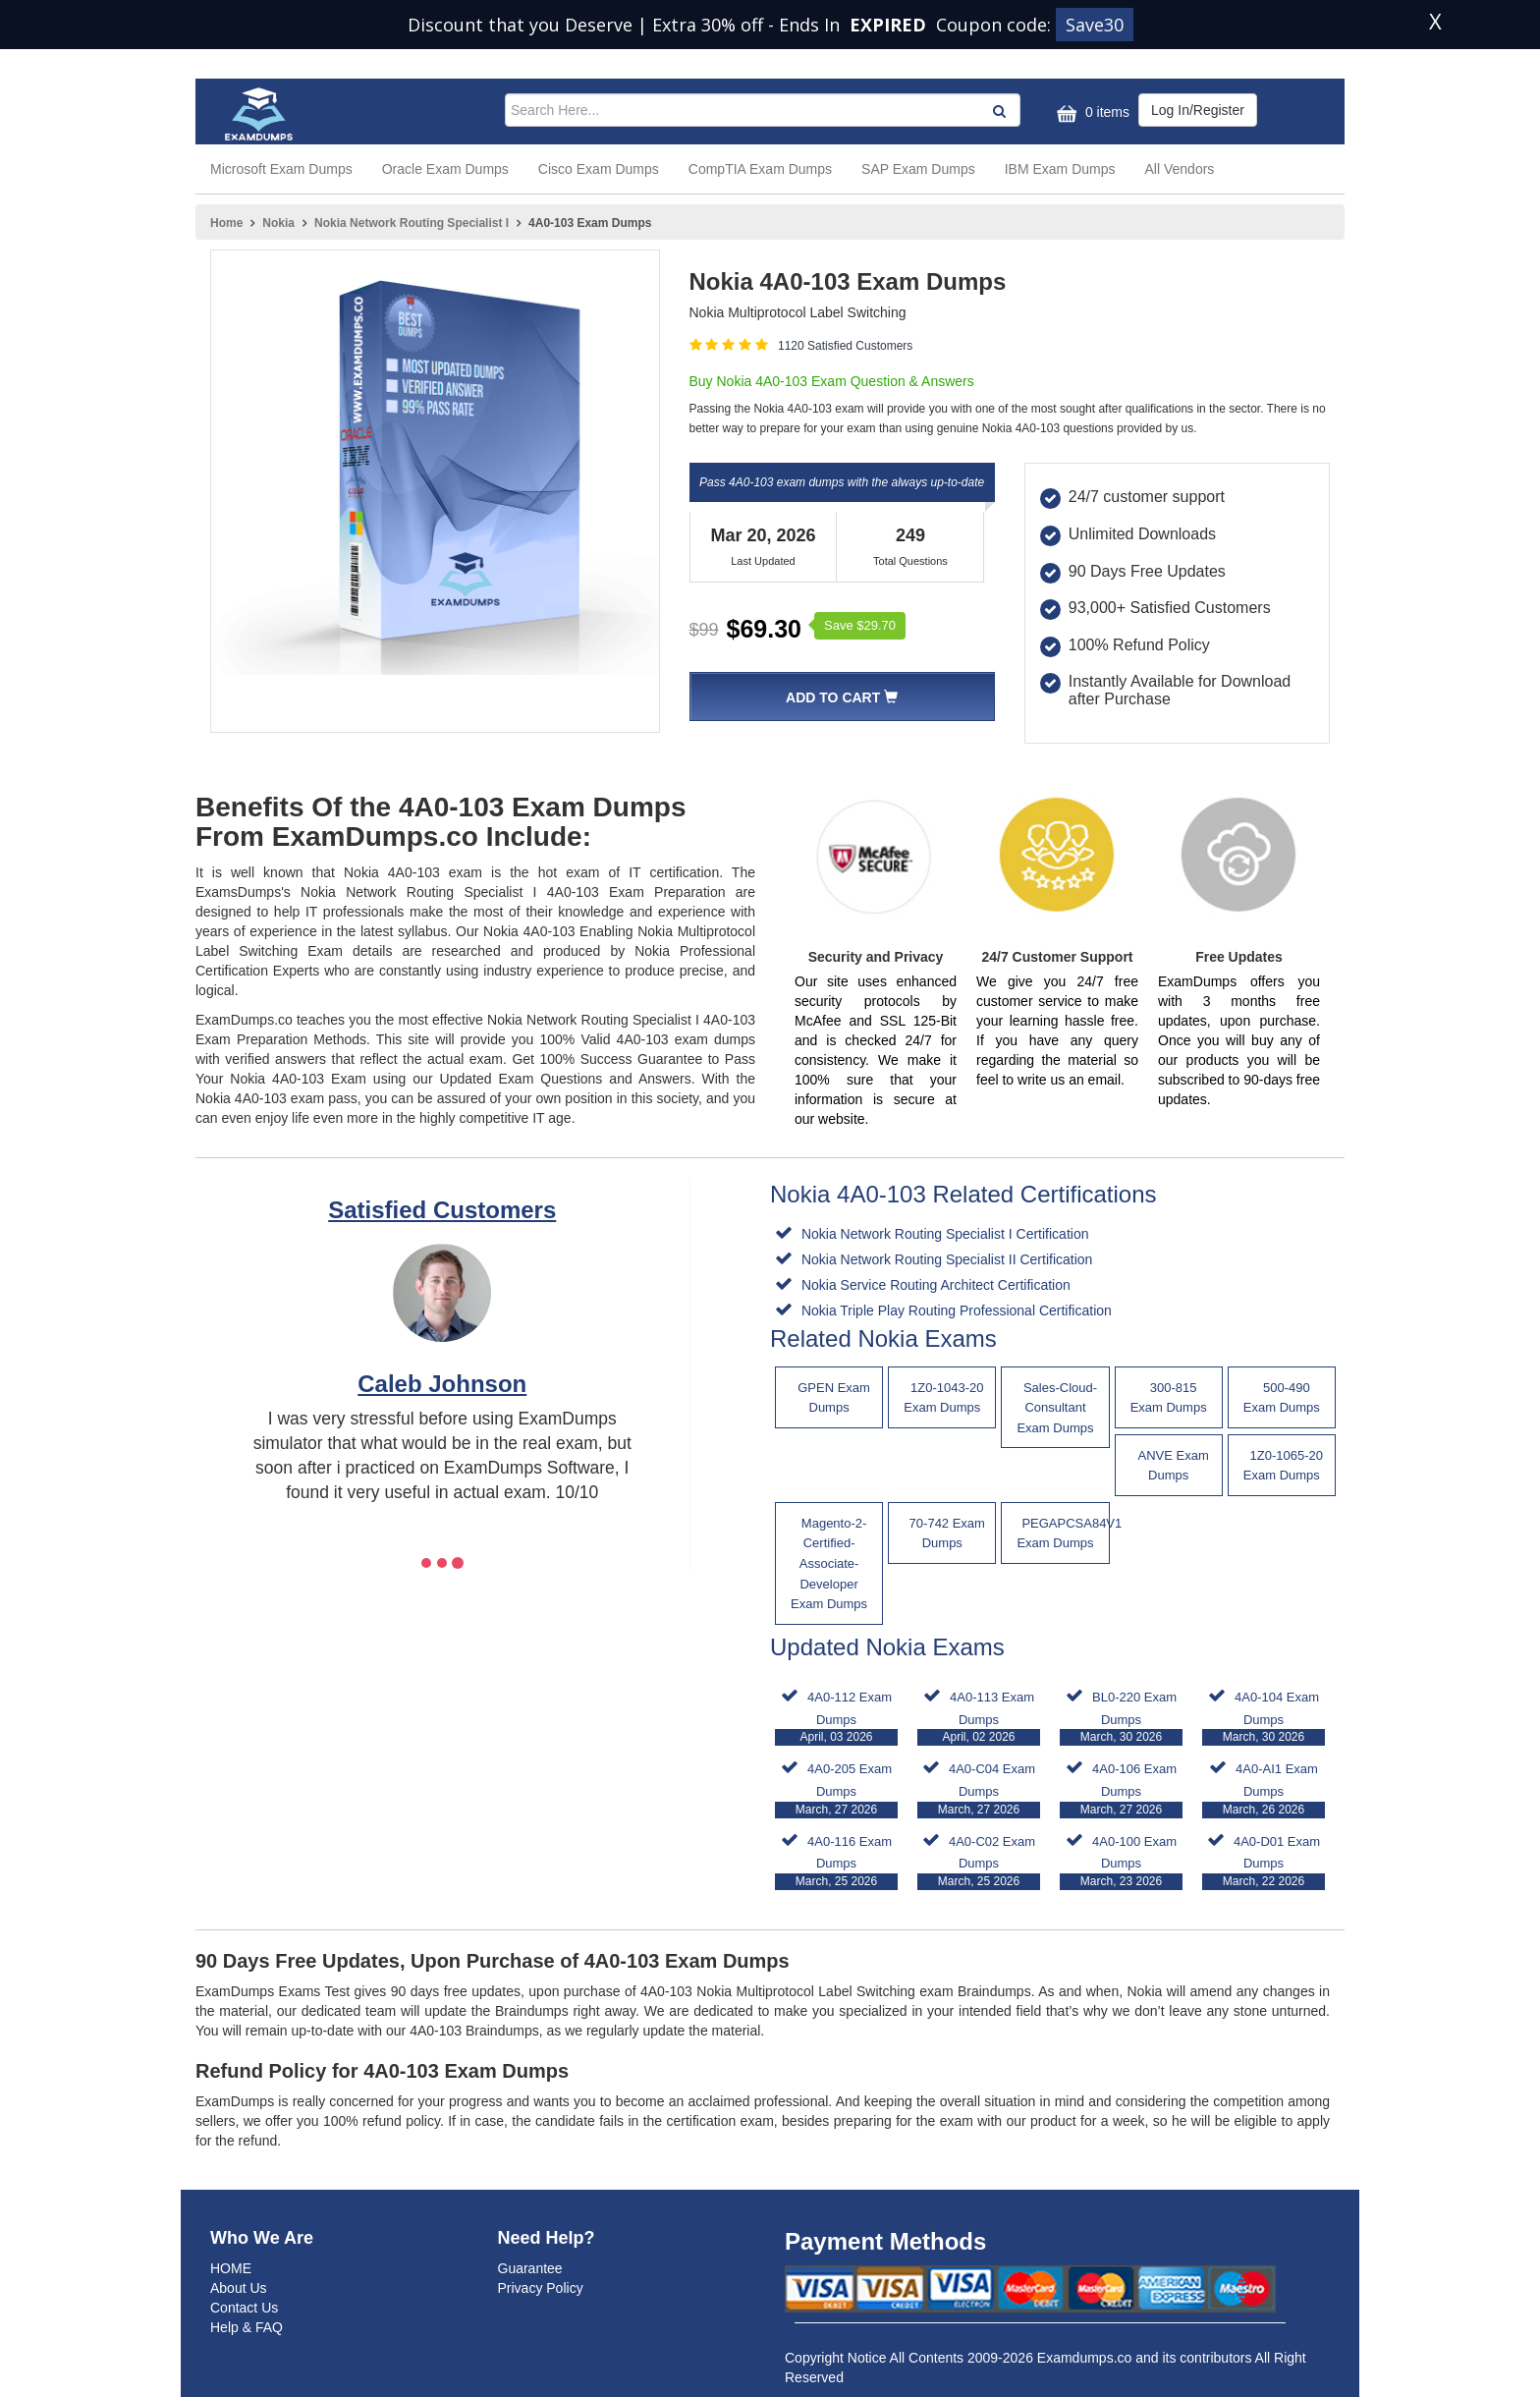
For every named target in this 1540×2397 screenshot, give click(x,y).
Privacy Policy (540, 2288)
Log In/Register (1197, 110)
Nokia (278, 223)
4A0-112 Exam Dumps (836, 1718)
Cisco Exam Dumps (598, 169)
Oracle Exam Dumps (445, 169)
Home (226, 223)
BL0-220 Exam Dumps (1121, 1718)
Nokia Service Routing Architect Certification (934, 1285)
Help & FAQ (246, 2327)
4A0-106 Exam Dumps (1121, 1789)
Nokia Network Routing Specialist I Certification (943, 1234)
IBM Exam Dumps (1060, 169)
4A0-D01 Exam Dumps (1263, 1862)
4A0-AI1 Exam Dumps (1263, 1789)
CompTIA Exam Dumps (760, 169)
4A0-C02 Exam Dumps (978, 1862)
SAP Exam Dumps (918, 169)
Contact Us (244, 2307)
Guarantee (530, 2268)
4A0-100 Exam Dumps (1121, 1862)
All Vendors (1180, 169)
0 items (1090, 113)
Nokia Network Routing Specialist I (411, 223)
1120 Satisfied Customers (845, 346)
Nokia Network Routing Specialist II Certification (945, 1259)
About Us (238, 2288)
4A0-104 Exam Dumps (1263, 1718)
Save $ (860, 625)
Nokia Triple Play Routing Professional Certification (955, 1310)
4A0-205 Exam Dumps (836, 1789)
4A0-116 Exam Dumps (836, 1862)
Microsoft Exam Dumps (281, 169)
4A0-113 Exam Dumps (978, 1718)
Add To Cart (842, 697)
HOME (230, 2268)
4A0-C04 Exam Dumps (978, 1789)
